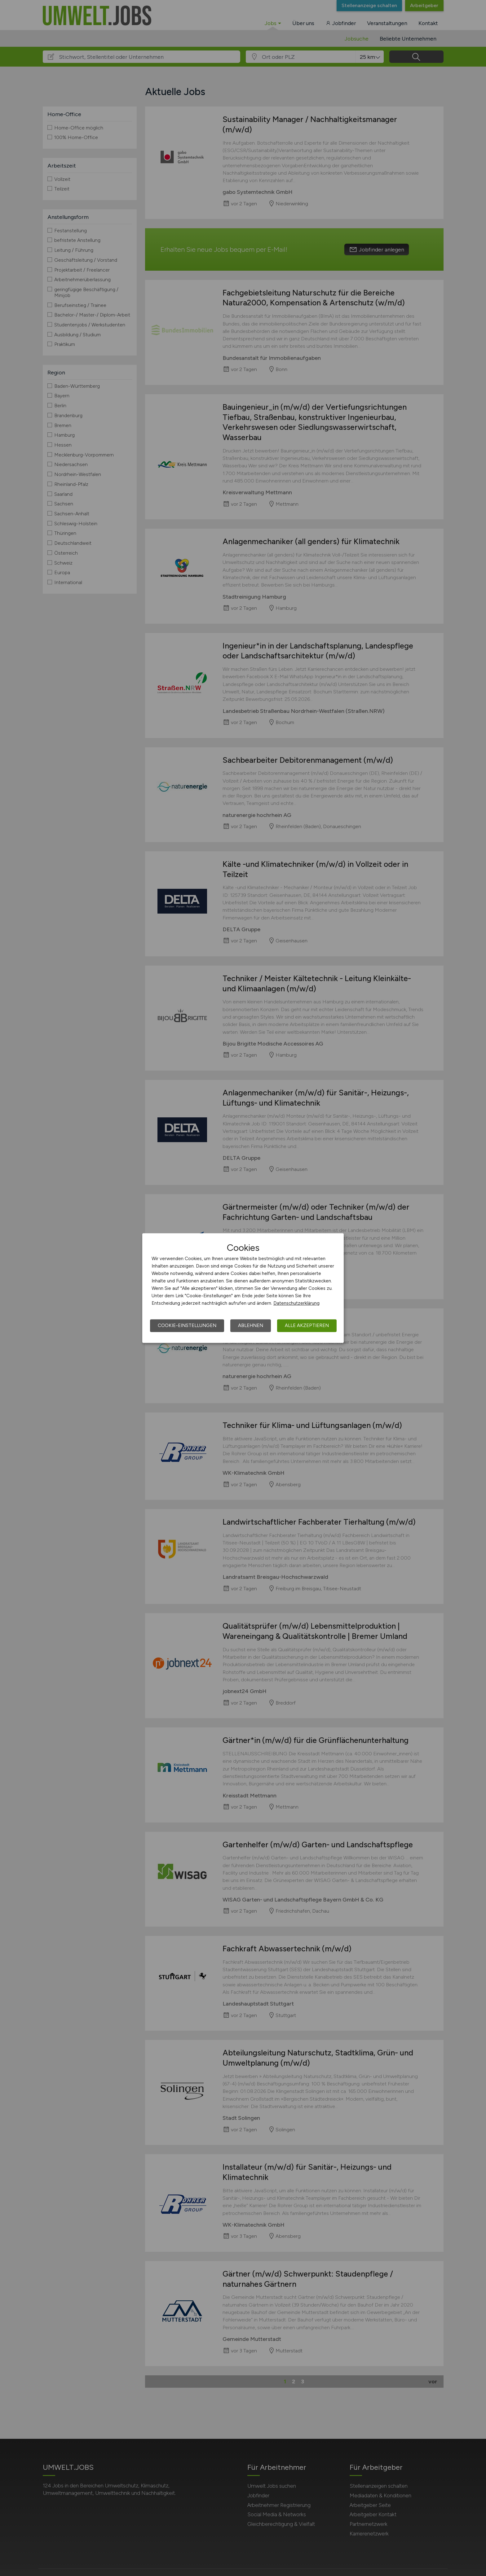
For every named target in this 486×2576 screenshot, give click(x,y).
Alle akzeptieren (307, 1325)
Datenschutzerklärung (296, 1303)
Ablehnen (250, 1325)
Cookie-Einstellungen (187, 1325)
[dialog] (243, 1288)
